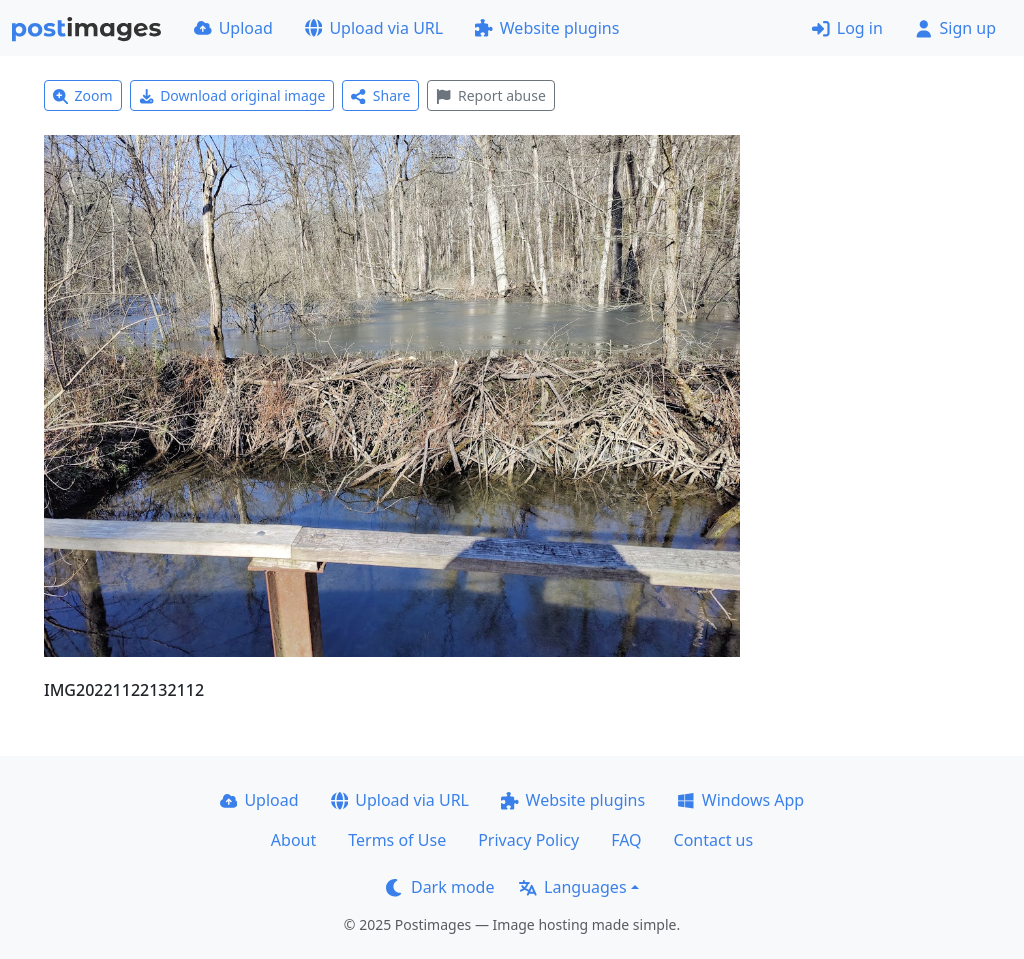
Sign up (955, 28)
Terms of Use (397, 840)
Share (380, 95)
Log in (847, 28)
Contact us (714, 840)
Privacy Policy (528, 840)
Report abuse (490, 95)
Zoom (83, 95)
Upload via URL (374, 28)
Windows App (740, 800)
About (293, 840)
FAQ (626, 840)
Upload (233, 28)
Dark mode (440, 887)
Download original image (232, 95)
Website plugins (547, 28)
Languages (572, 887)
